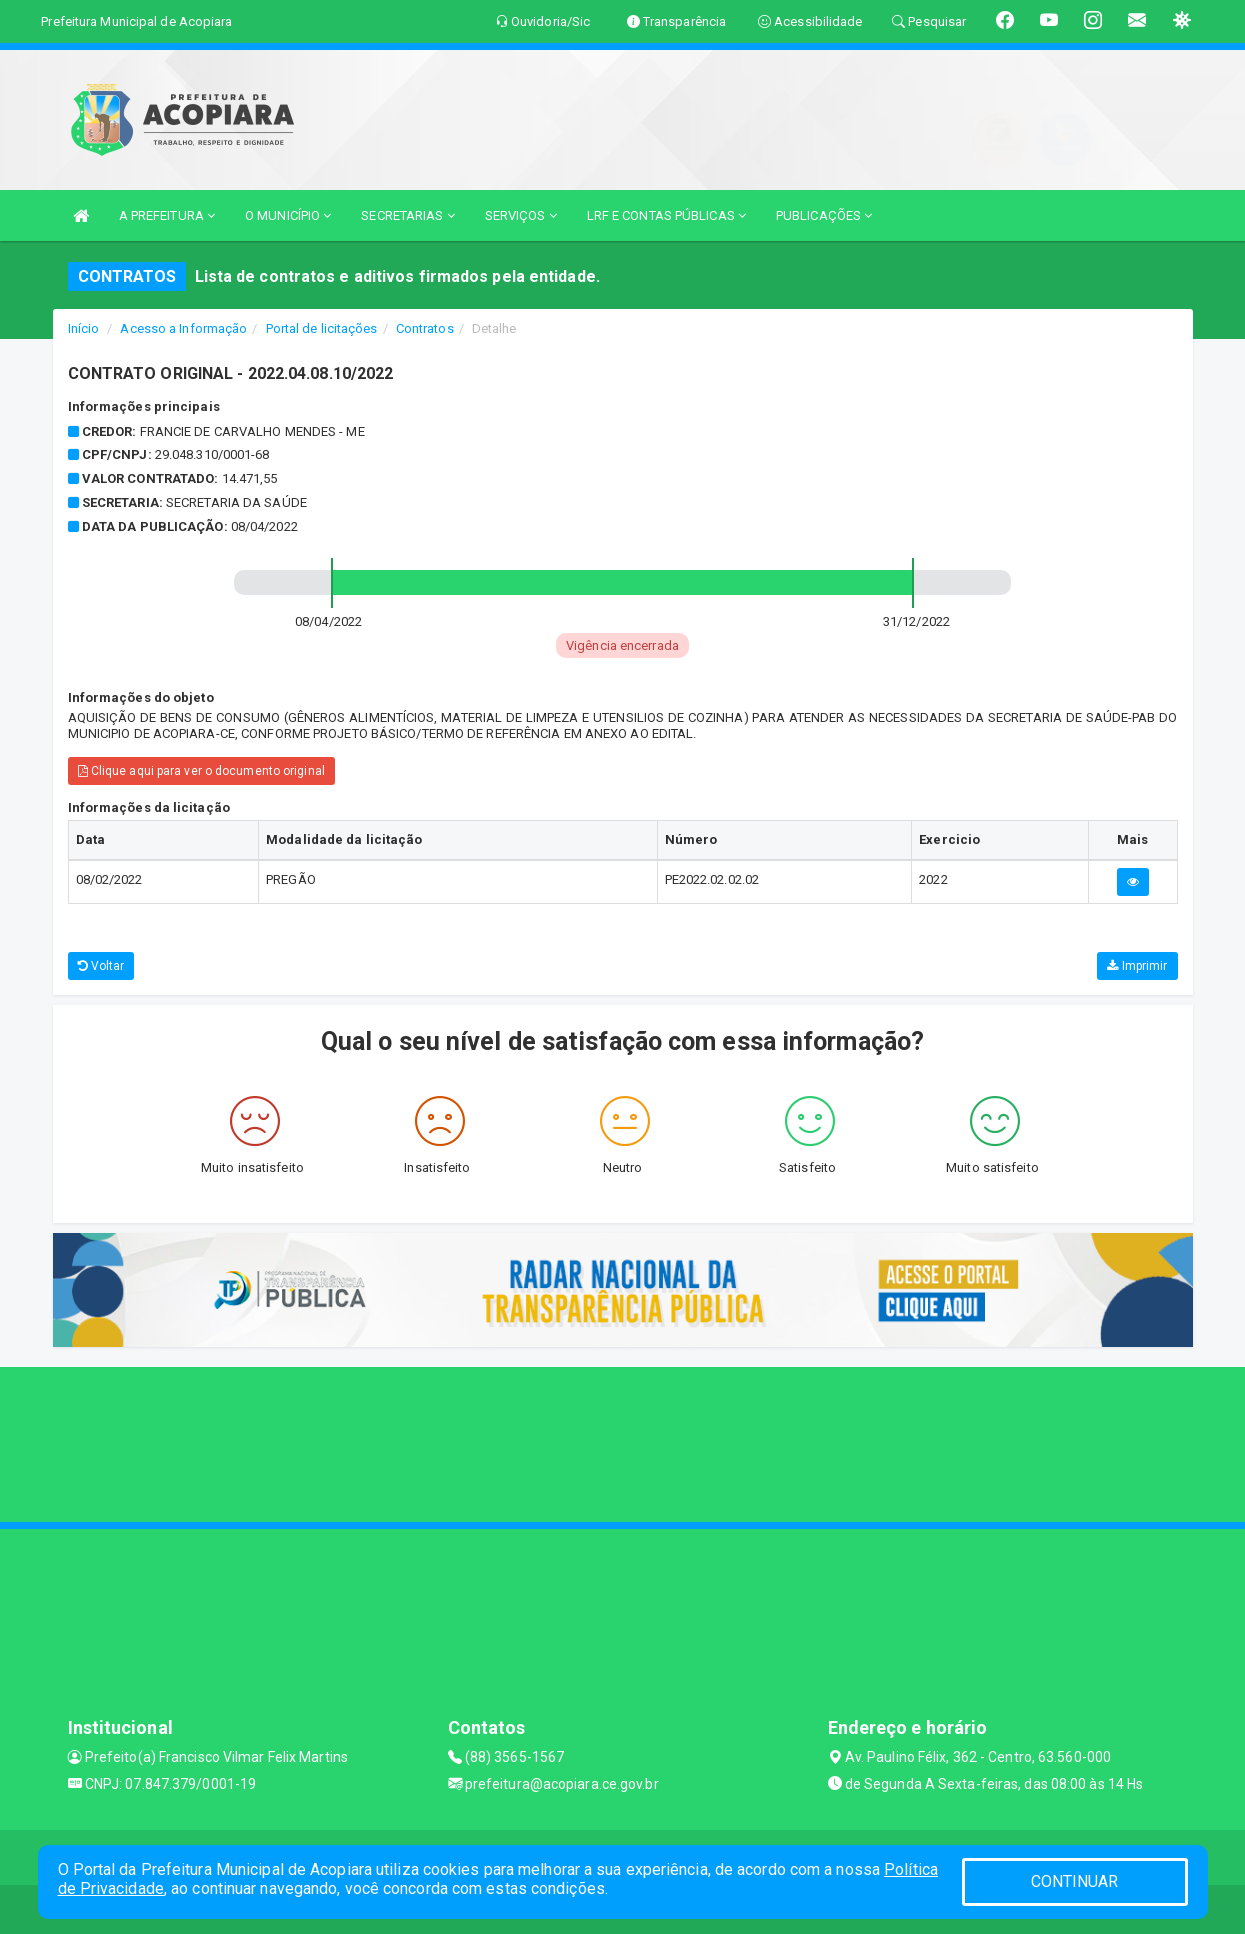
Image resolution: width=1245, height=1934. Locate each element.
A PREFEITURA (167, 215)
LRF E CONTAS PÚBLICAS (666, 215)
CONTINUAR (1075, 1881)
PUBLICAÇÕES (824, 215)
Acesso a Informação (183, 328)
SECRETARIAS (407, 215)
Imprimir (1137, 966)
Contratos (425, 328)
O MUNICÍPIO (288, 215)
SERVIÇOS (521, 215)
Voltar (101, 966)
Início (84, 328)
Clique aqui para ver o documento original (201, 771)
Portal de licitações (322, 328)
